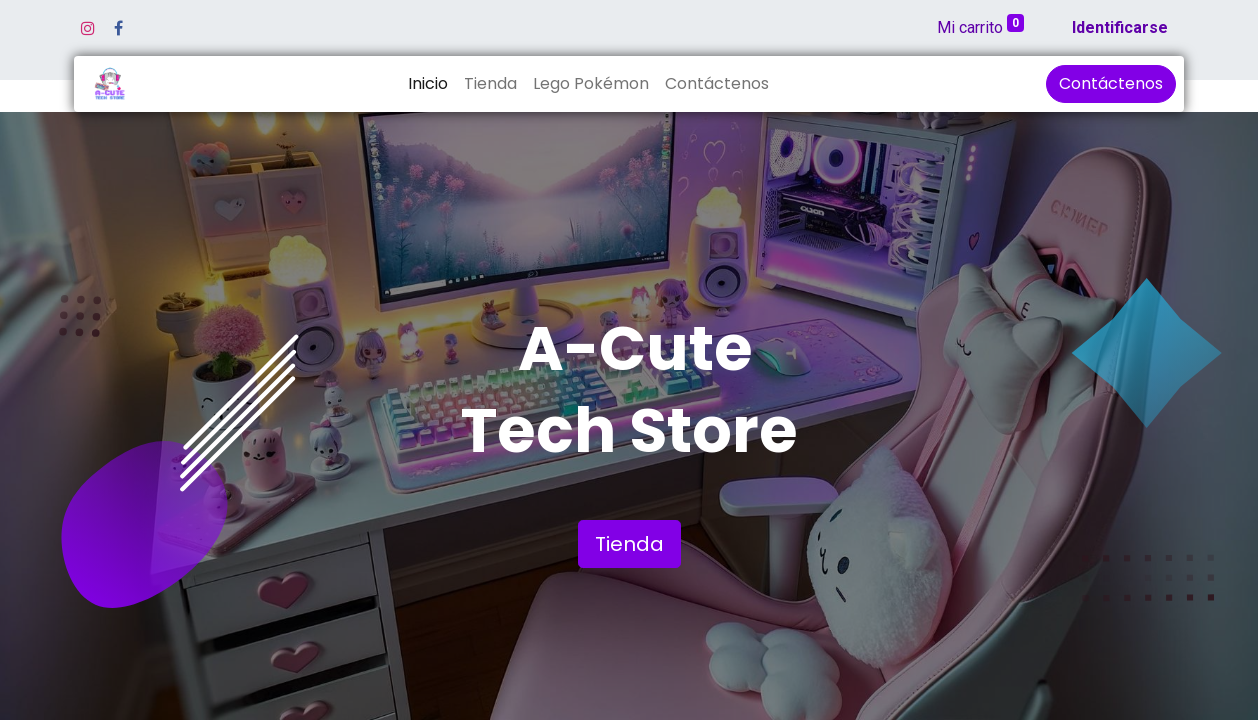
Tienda (629, 544)
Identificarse (1120, 27)
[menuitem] (428, 84)
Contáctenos (1111, 83)
